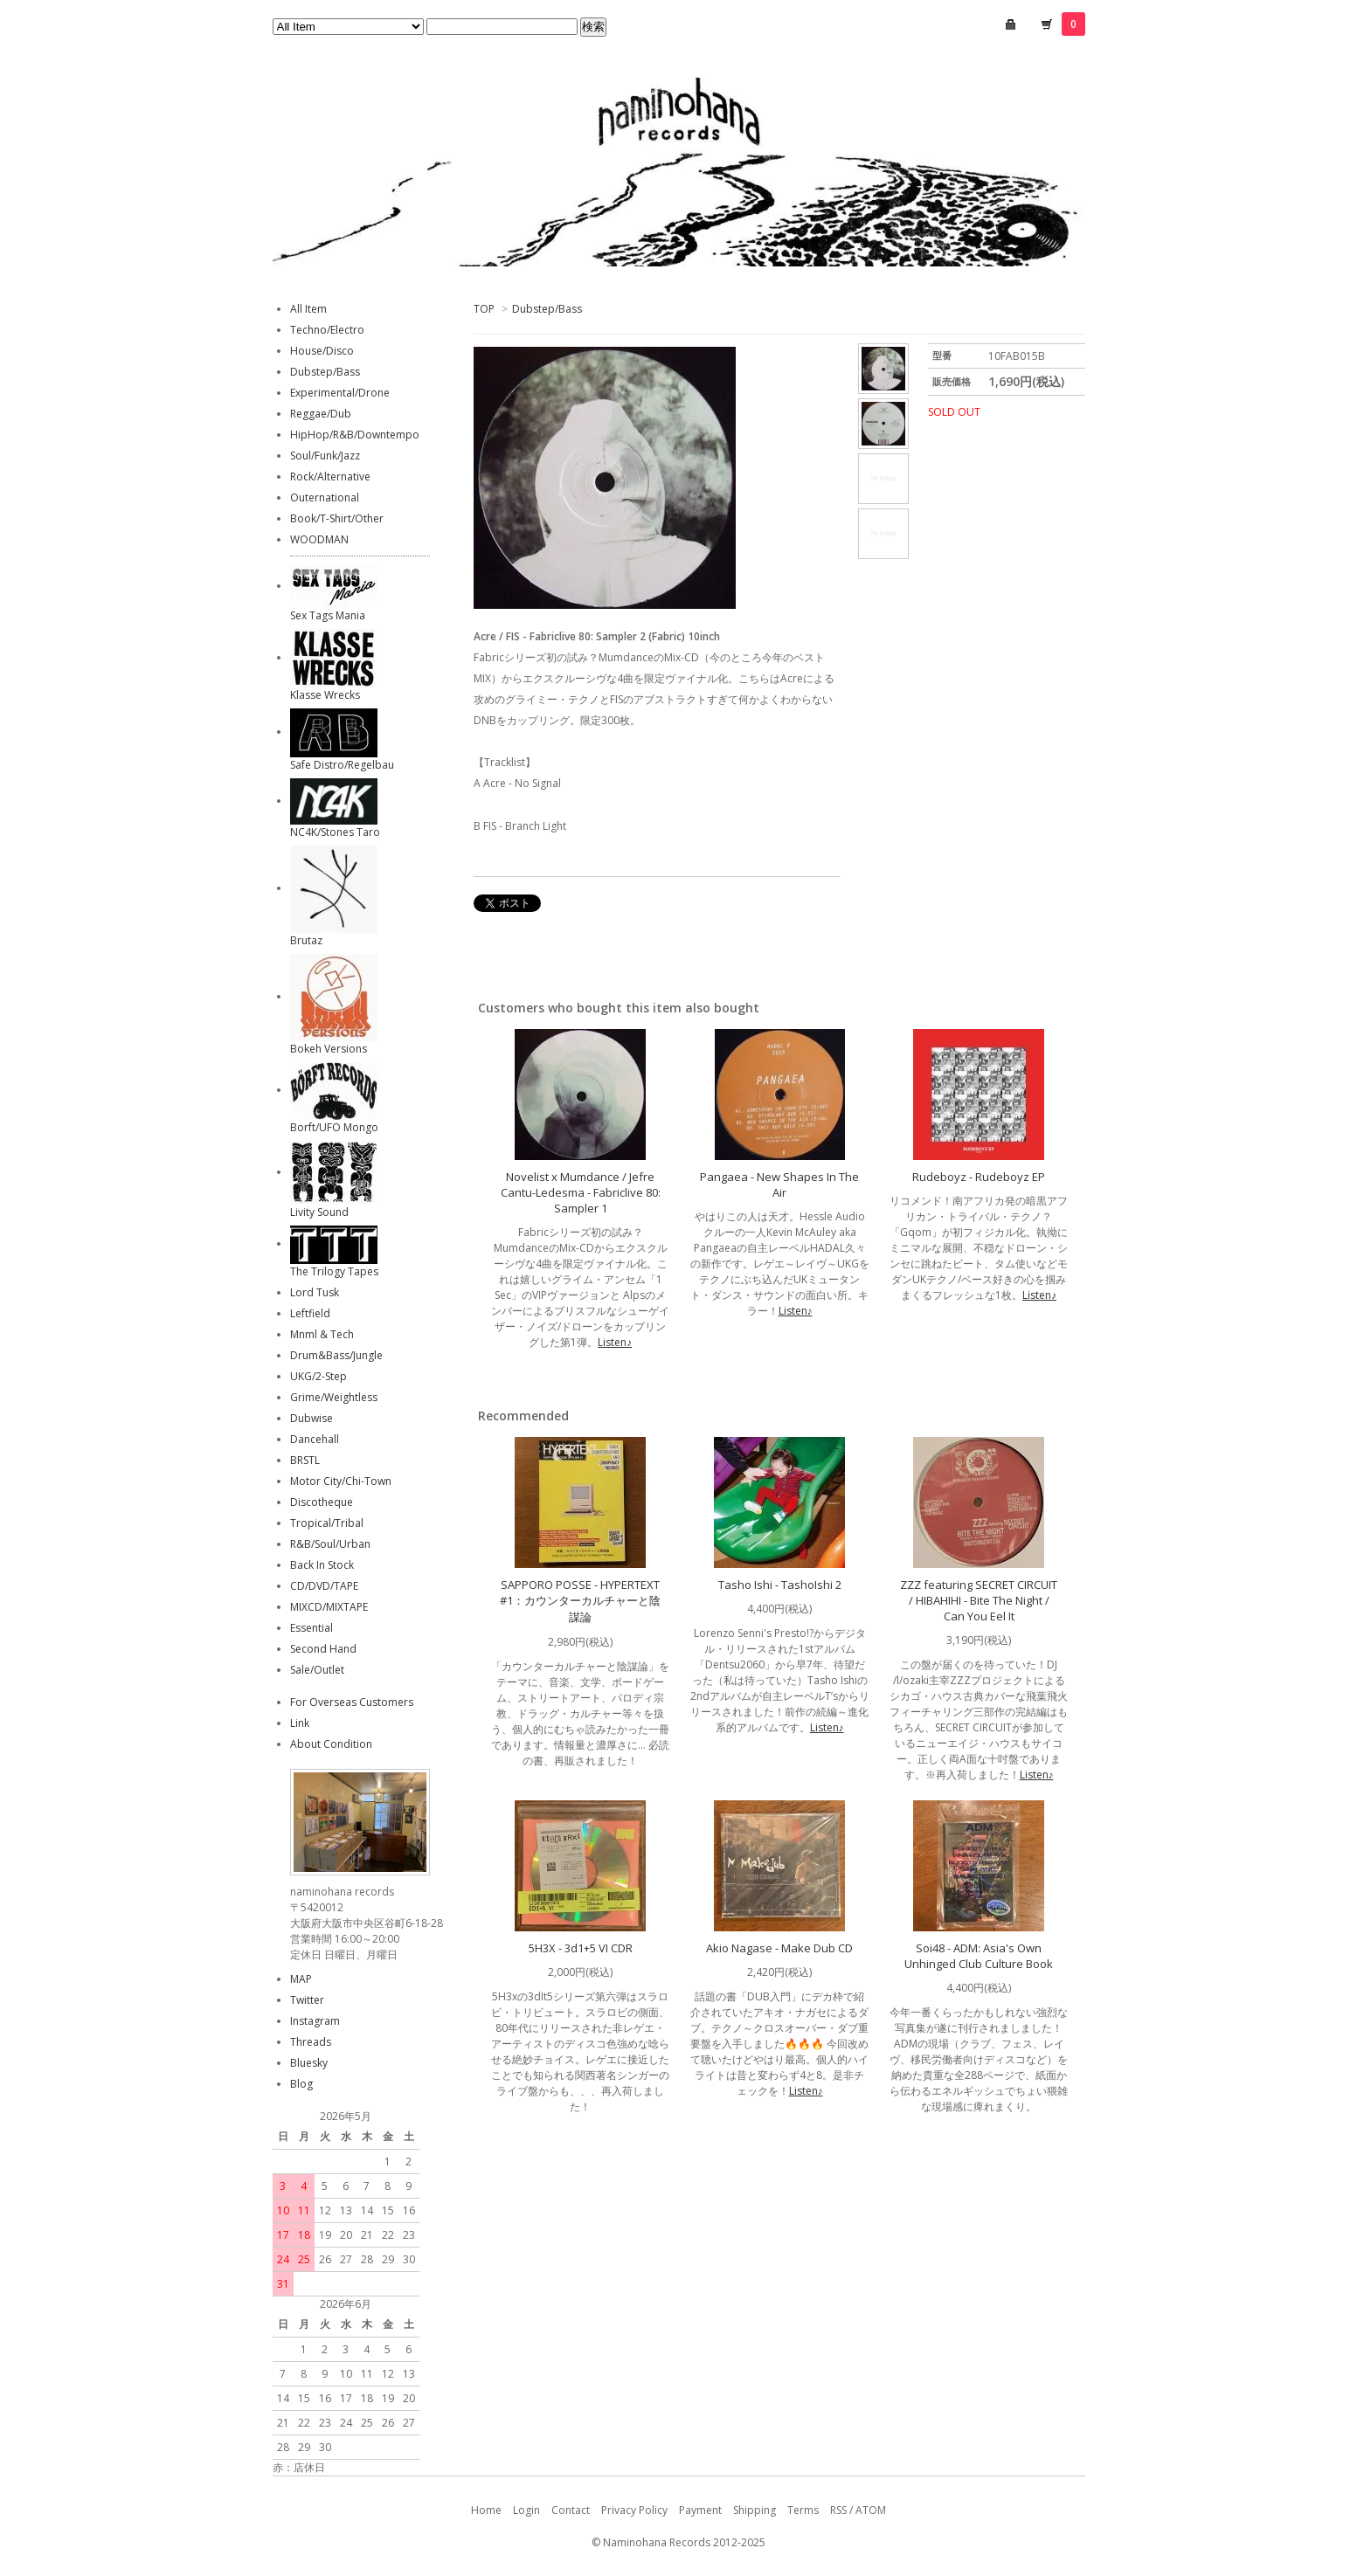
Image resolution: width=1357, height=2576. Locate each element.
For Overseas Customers (351, 1702)
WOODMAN (319, 539)
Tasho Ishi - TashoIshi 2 (779, 1584)
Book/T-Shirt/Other (337, 518)
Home (486, 2510)
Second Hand (323, 1648)
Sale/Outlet (317, 1669)
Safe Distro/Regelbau (342, 764)
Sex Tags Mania (327, 615)
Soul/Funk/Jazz (325, 455)
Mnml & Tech (322, 1334)
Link (299, 1723)
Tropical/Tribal (326, 1523)
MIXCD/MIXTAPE (329, 1606)
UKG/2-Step (318, 1376)
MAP (301, 1979)
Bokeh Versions (328, 1048)
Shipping (754, 2510)
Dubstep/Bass (547, 308)
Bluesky (309, 2062)
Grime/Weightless (333, 1397)
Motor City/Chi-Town (340, 1481)
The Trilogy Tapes (334, 1271)
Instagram (315, 2020)
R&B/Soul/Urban (330, 1544)
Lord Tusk (314, 1292)
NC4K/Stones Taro (335, 832)
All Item (308, 308)
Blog (301, 2083)
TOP (484, 308)
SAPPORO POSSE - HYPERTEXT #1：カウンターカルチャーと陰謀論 (580, 1601)
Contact (570, 2510)
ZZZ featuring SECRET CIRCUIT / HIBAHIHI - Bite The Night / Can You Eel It (978, 1600)
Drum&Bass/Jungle (336, 1355)
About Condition (331, 1744)
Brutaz (306, 940)
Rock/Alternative (330, 476)
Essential (311, 1627)
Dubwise (311, 1418)
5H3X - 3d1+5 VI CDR (581, 1948)
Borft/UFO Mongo (334, 1127)
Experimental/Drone (340, 392)
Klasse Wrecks (325, 694)
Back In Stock (322, 1564)
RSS (838, 2510)
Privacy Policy (634, 2510)
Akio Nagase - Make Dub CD (779, 1948)
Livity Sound (319, 1212)
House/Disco (322, 350)
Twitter (307, 1999)
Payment (700, 2510)
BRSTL (305, 1460)
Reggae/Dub (320, 413)
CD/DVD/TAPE (324, 1585)
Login (526, 2510)
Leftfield (310, 1313)
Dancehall (314, 1439)
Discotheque (321, 1502)
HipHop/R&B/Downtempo (354, 434)
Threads (310, 2041)
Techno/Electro (327, 329)
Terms (803, 2510)
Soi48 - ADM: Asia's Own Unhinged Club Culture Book (978, 1956)
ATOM (870, 2510)
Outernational (324, 497)
